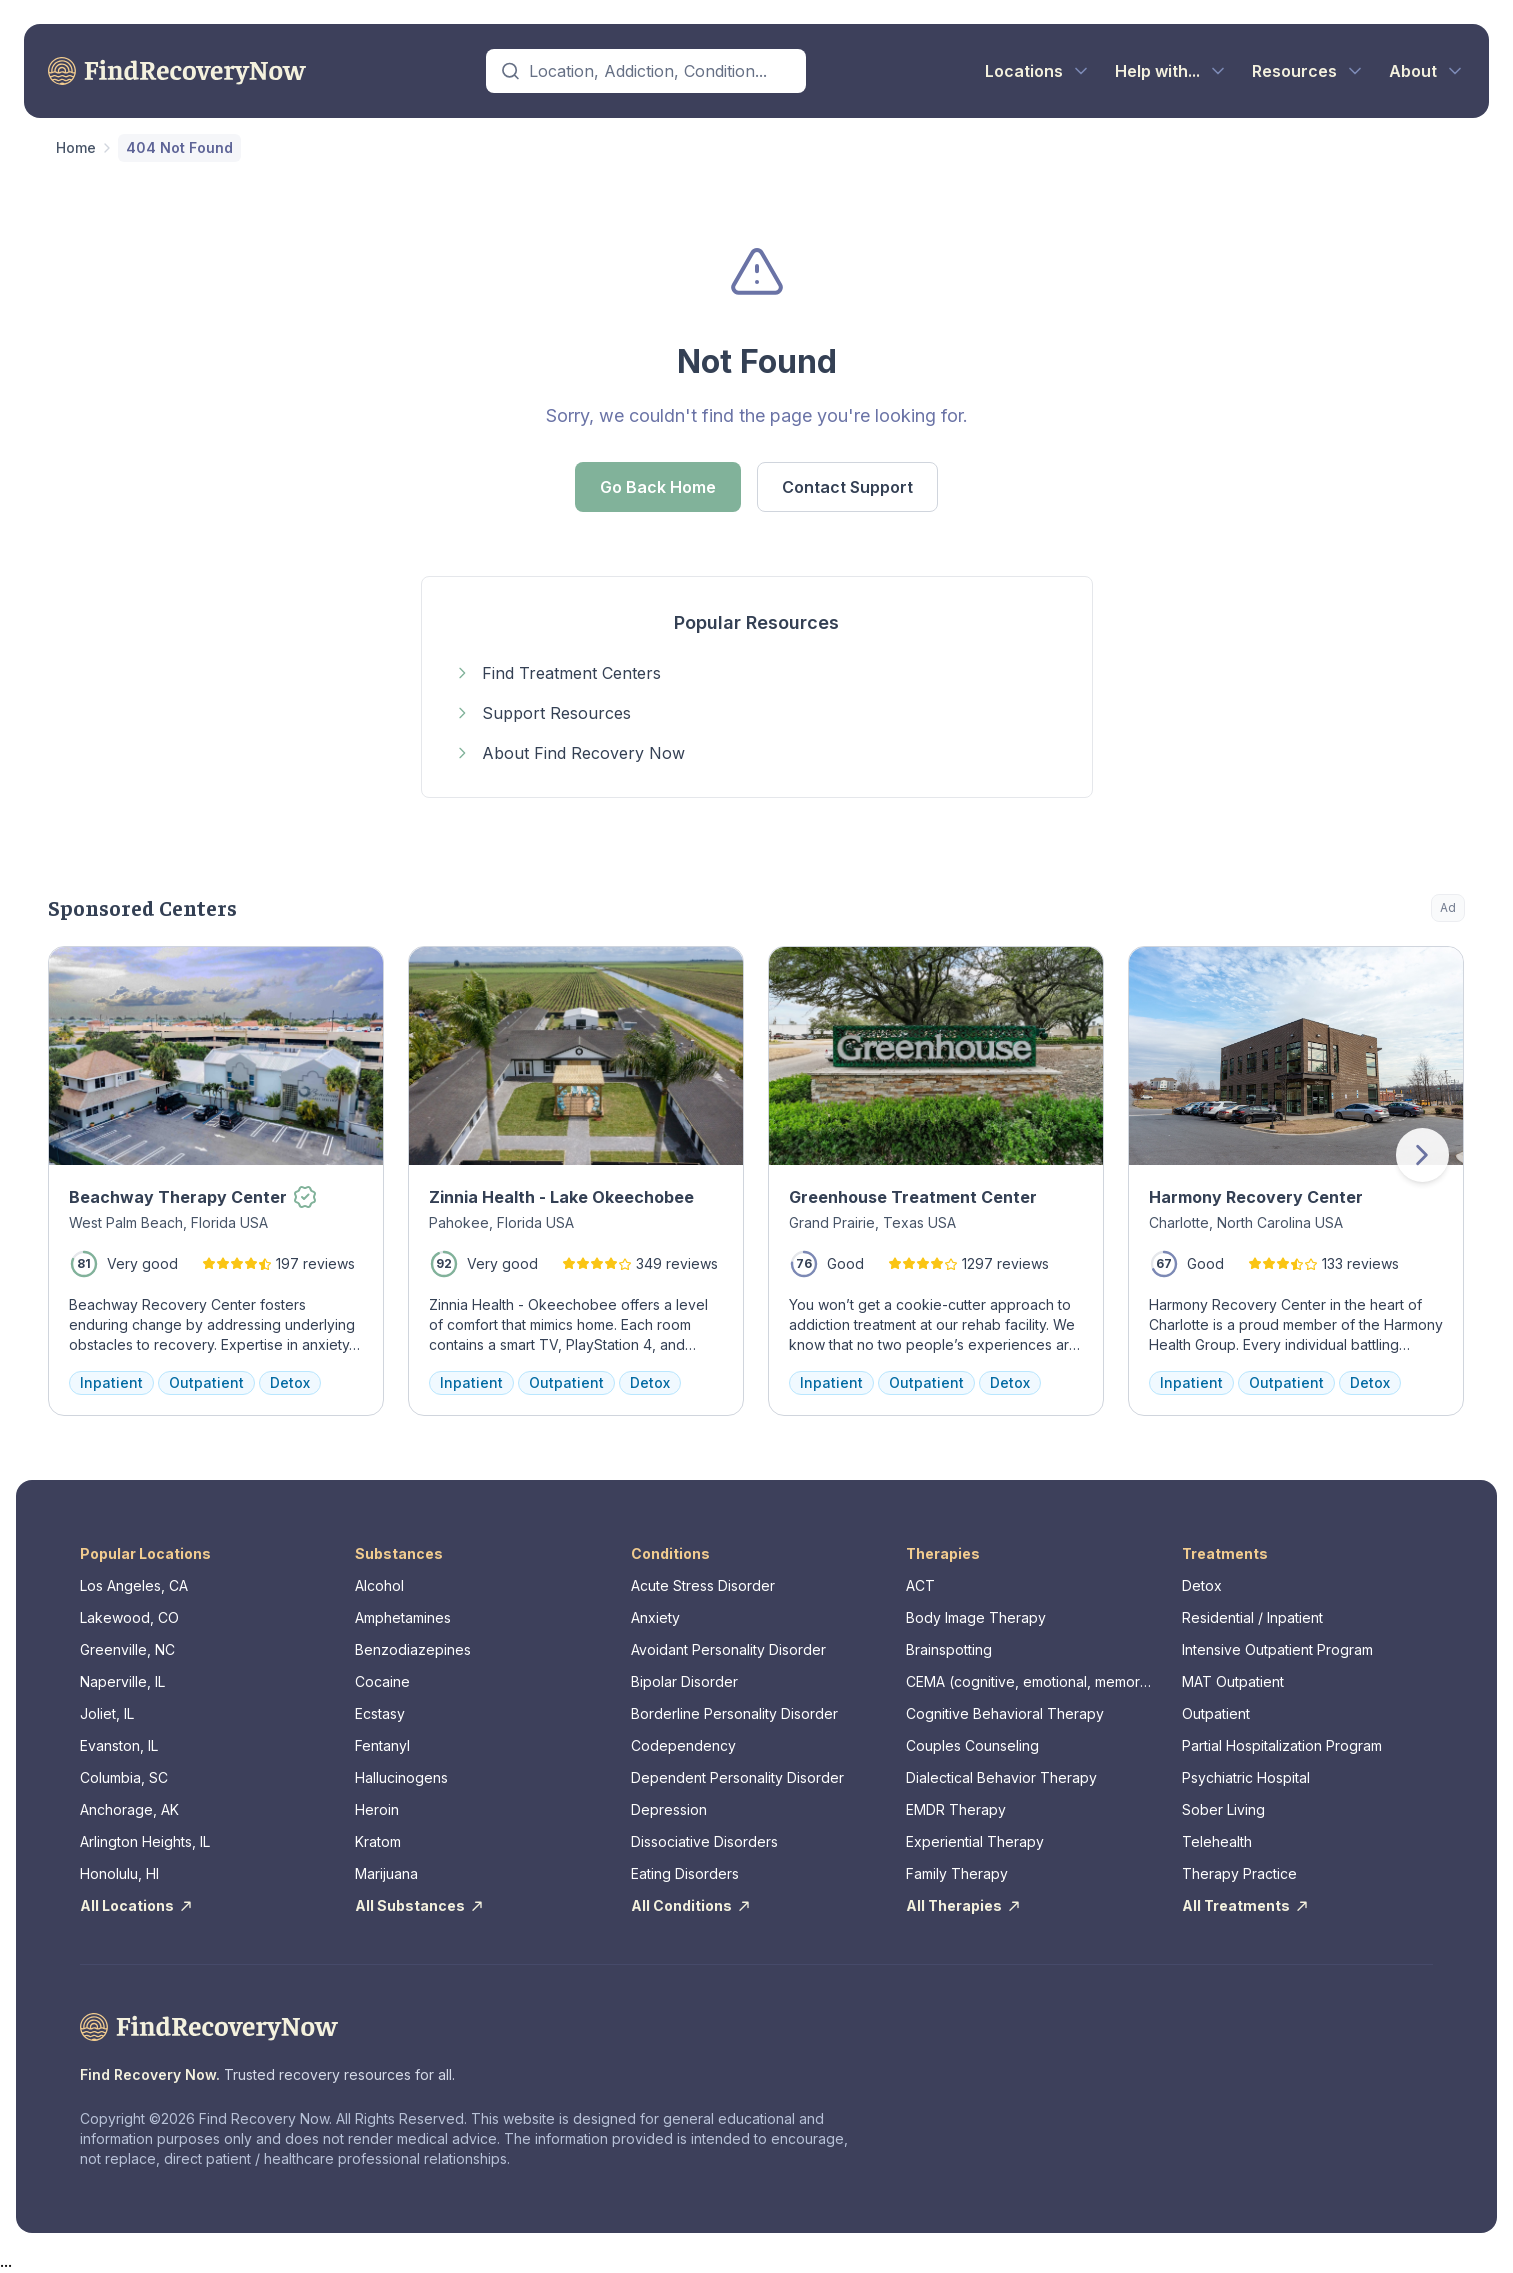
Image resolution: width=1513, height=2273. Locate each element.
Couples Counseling (972, 1745)
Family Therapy (957, 1873)
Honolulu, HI (119, 1873)
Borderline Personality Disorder (734, 1713)
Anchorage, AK (129, 1809)
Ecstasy (380, 1713)
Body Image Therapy (976, 1617)
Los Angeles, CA (134, 1585)
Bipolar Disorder (684, 1681)
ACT (920, 1585)
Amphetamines (403, 1617)
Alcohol (379, 1585)
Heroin (377, 1809)
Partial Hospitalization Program (1282, 1745)
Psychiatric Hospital (1246, 1777)
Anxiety (655, 1617)
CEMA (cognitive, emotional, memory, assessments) (1028, 1682)
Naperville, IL (122, 1681)
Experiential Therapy (975, 1841)
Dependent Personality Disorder (737, 1777)
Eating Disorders (685, 1873)
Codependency (683, 1745)
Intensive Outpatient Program (1277, 1649)
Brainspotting (949, 1649)
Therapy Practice (1239, 1873)
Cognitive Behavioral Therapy (1005, 1713)
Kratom (378, 1841)
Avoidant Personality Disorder (728, 1649)
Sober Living (1223, 1809)
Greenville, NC (127, 1649)
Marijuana (386, 1873)
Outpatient (1216, 1713)
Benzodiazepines (413, 1649)
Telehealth (1217, 1841)
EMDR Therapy (956, 1809)
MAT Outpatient (1233, 1681)
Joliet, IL (107, 1713)
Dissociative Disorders (704, 1841)
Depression (669, 1809)
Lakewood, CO (129, 1617)
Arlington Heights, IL (145, 1841)
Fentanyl (382, 1745)
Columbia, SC (124, 1777)
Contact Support (847, 487)
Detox (1202, 1585)
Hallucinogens (401, 1777)
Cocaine (382, 1681)
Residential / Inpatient (1252, 1617)
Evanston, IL (119, 1745)
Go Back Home (658, 487)
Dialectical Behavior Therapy (1001, 1777)
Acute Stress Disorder (703, 1585)
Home (76, 147)
